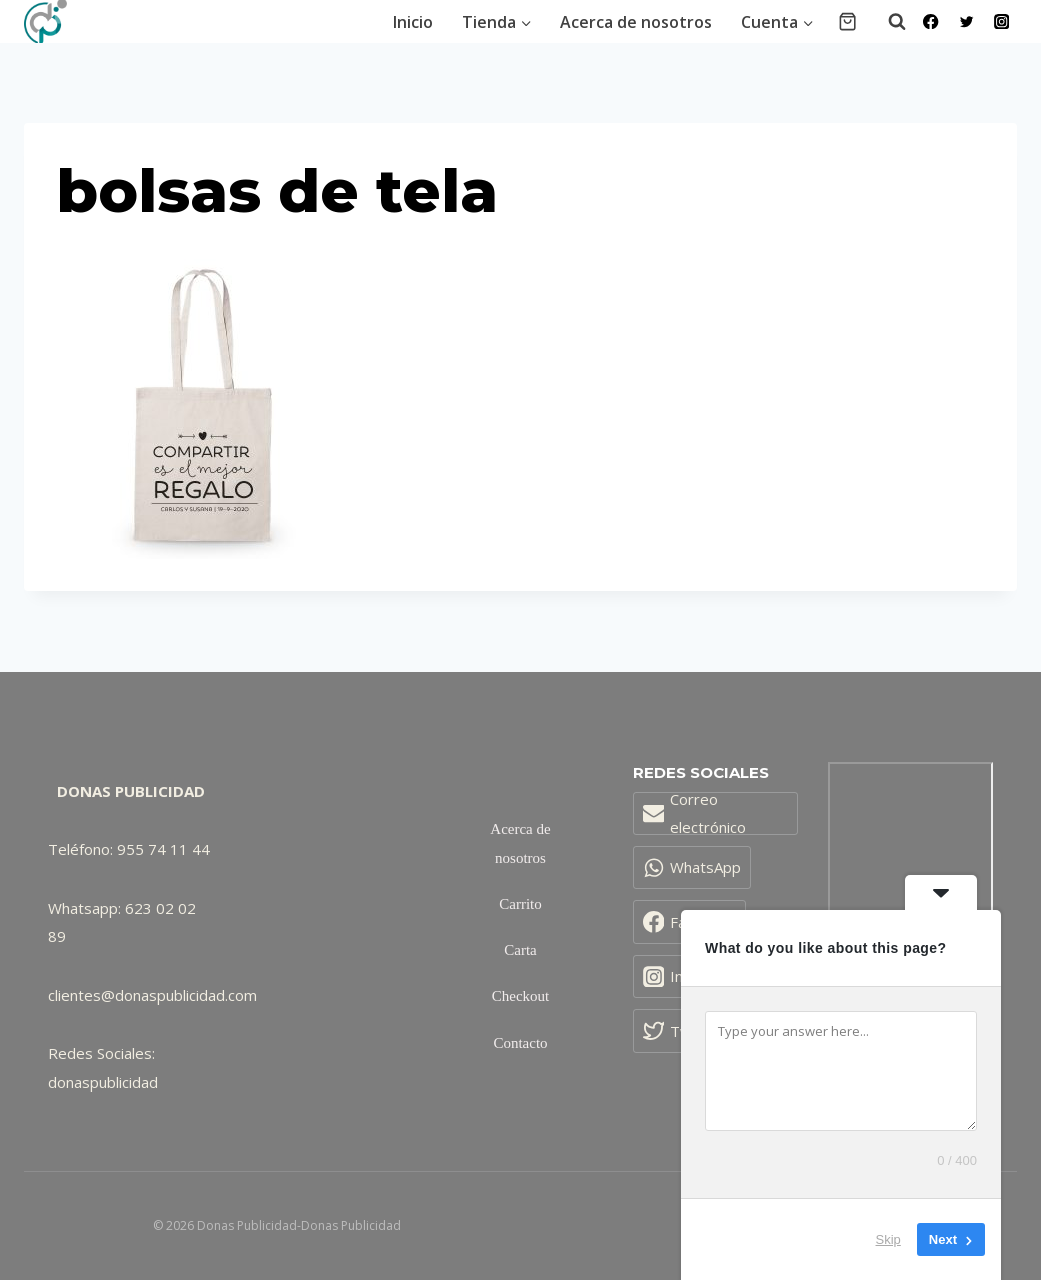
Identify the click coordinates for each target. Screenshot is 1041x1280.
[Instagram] (1001, 21)
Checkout (521, 996)
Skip (888, 1239)
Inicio (413, 22)
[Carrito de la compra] (847, 21)
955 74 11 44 (163, 849)
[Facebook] (931, 21)
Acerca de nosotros (636, 22)
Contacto (520, 1043)
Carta (520, 950)
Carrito (520, 904)
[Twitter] (966, 21)
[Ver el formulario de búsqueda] (887, 22)
